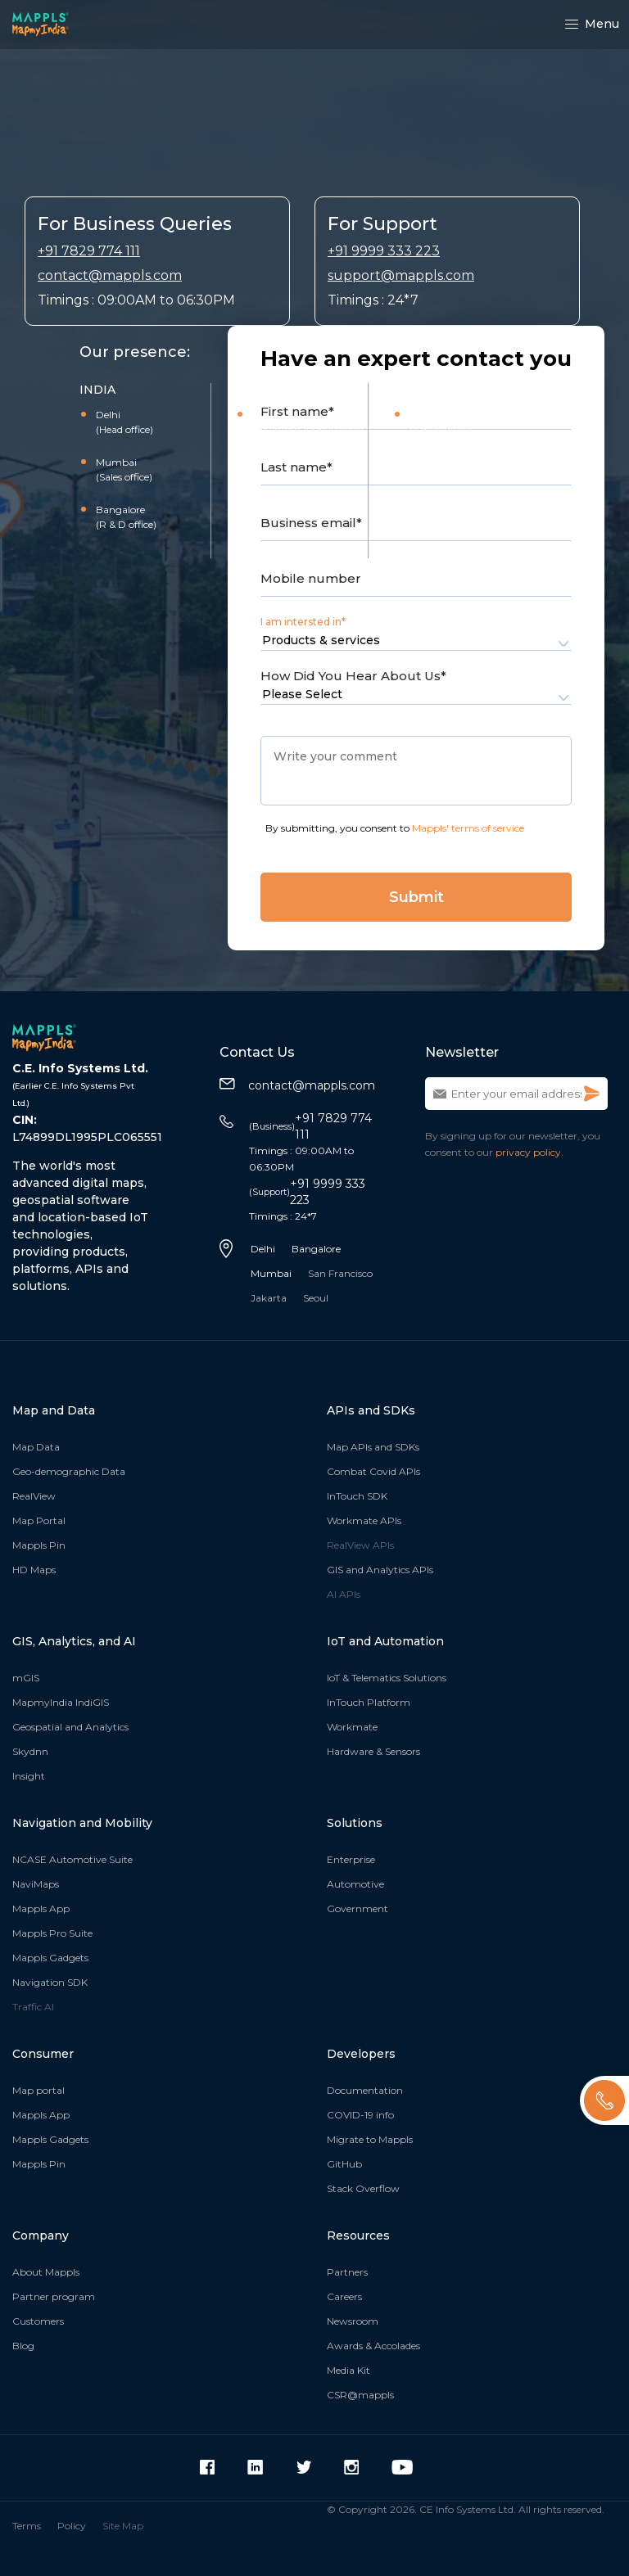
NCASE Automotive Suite (72, 1859)
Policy (71, 2526)
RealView (34, 1496)
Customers (38, 2321)
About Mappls (45, 2272)
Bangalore (316, 1249)
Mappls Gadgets (50, 1957)
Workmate (352, 1727)
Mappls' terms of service (468, 828)
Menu (592, 24)
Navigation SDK (50, 1982)
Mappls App (41, 1908)
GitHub (344, 2164)
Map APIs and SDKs (373, 1447)
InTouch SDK (357, 1496)
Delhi (263, 1249)
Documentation (365, 2090)
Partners (347, 2272)
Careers (344, 2296)
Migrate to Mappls (370, 2139)
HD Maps (34, 1569)
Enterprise (351, 1859)
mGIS (25, 1677)
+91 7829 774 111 (89, 251)
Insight (28, 1776)
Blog (23, 2345)
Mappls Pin (39, 1545)
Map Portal (39, 1520)
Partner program (53, 2296)
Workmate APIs (364, 1520)
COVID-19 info (360, 2115)
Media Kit (348, 2370)
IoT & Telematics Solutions (386, 1677)
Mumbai (271, 1273)
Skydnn (30, 1751)
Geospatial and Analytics (70, 1727)
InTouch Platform (368, 1702)
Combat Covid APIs (373, 1471)
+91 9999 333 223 (384, 251)
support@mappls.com (401, 275)
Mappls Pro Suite (52, 1933)
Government (357, 1908)
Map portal (38, 2090)
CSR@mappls (360, 2395)
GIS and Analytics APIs (380, 1569)
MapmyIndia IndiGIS (60, 1702)
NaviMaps (35, 1884)
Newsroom (352, 2321)
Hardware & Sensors (373, 1751)
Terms (26, 2526)
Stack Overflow (363, 2188)
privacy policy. (529, 1152)
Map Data (36, 1447)
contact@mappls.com (110, 275)
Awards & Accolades (373, 2345)
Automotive (355, 1884)
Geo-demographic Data (68, 1471)
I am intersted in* (303, 622)
